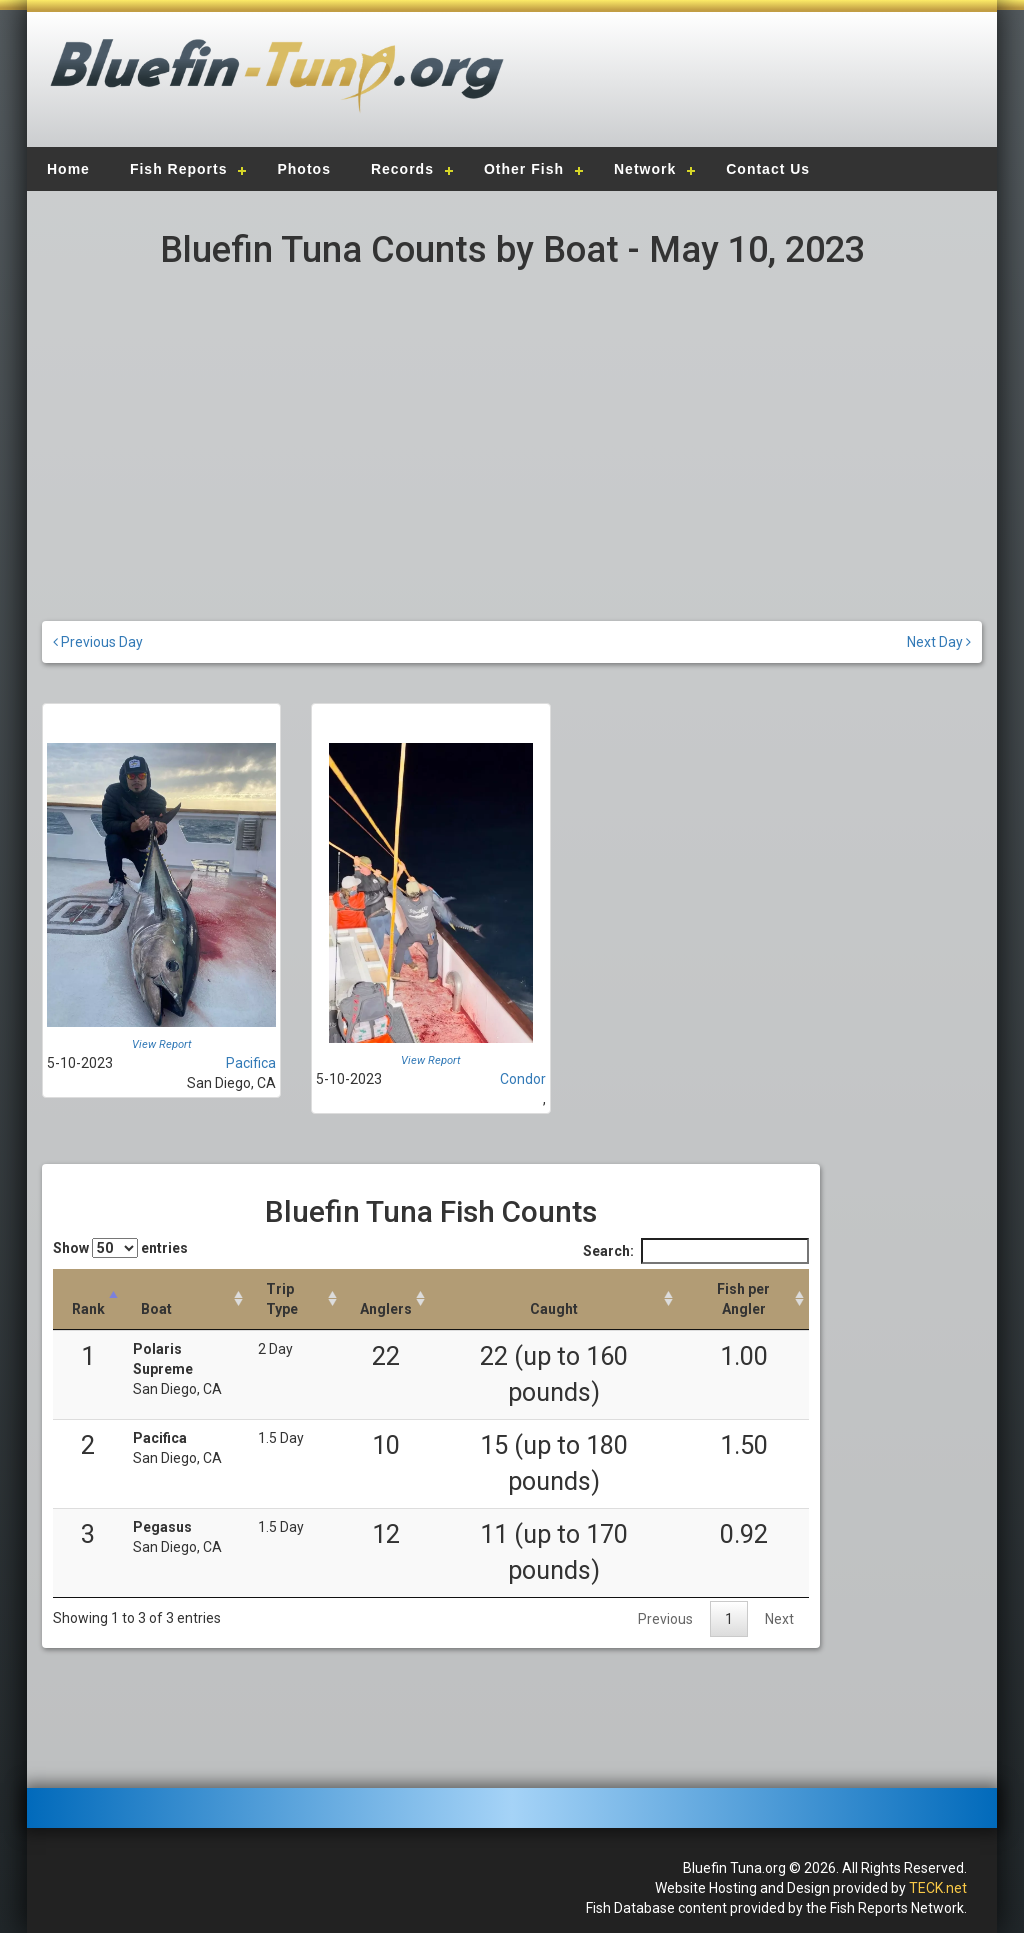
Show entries (120, 1248)
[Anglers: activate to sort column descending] (386, 1299)
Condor (523, 1079)
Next (779, 1619)
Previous (665, 1619)
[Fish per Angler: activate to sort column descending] (743, 1299)
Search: (696, 1251)
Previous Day (98, 642)
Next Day (939, 642)
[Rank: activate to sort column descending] (88, 1299)
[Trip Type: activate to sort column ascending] (295, 1299)
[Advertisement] (744, 85)
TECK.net (938, 1888)
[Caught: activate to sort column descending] (554, 1299)
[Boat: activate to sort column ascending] (185, 1299)
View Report (162, 1044)
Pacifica (251, 1063)
